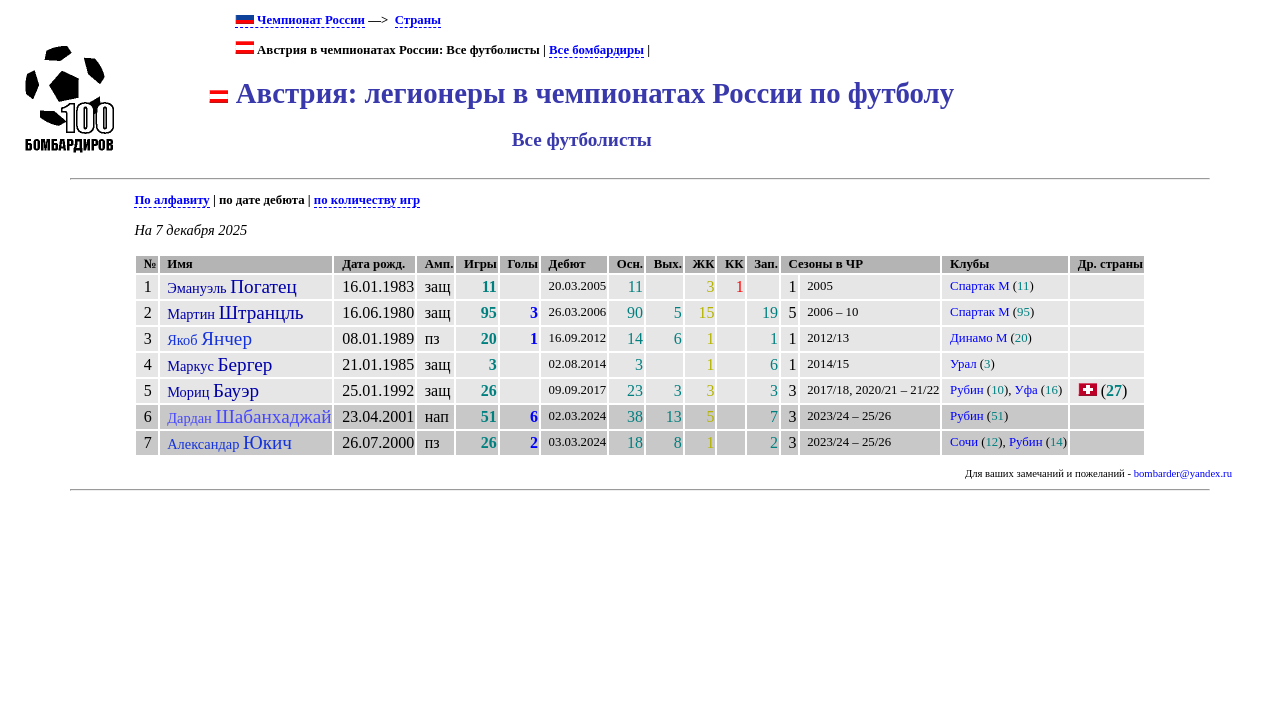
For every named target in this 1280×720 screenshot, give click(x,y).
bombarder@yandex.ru (1183, 473)
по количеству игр (367, 200)
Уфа (1026, 390)
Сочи (964, 442)
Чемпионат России (300, 20)
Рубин (967, 390)
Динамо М (978, 338)
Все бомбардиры (596, 50)
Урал (963, 364)
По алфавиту (171, 200)
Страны (418, 20)
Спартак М (980, 286)
